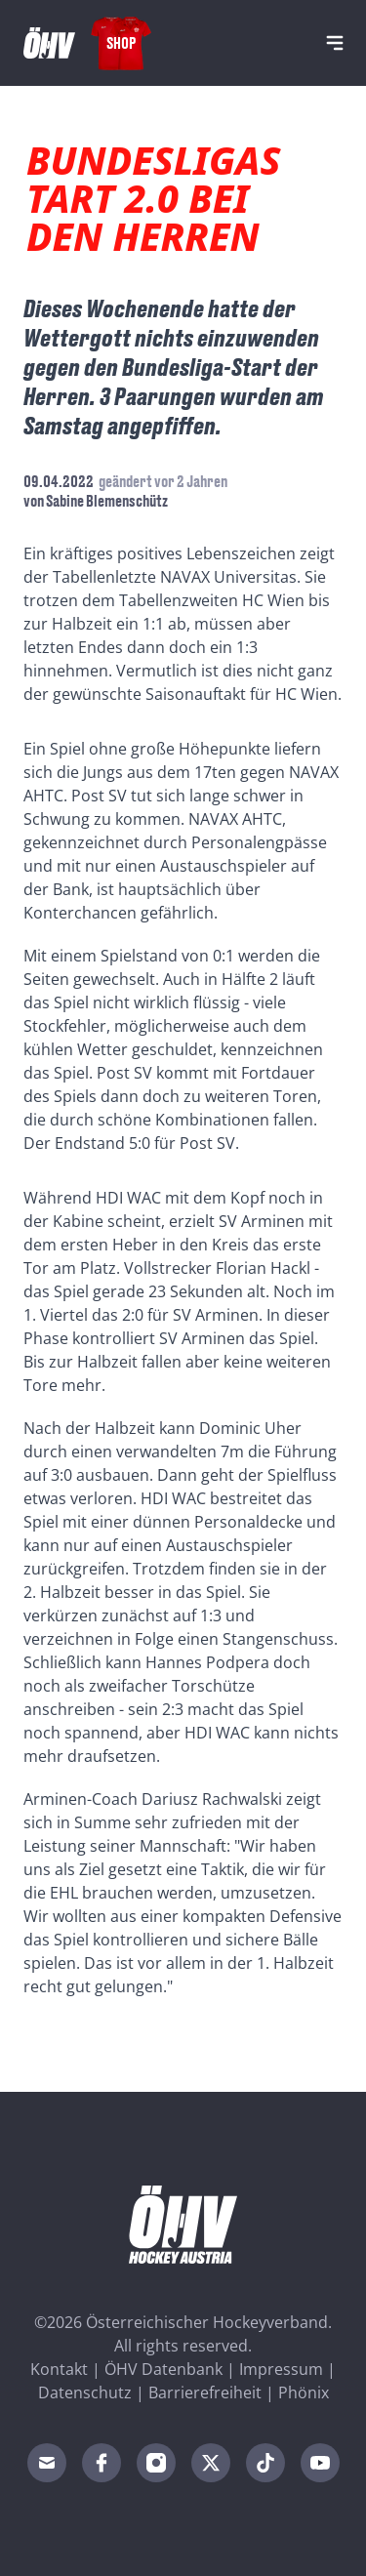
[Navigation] (334, 43)
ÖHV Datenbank (163, 2369)
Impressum (281, 2369)
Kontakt (59, 2369)
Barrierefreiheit (205, 2392)
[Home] (49, 43)
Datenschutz (85, 2392)
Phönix (303, 2392)
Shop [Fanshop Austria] (121, 42)
